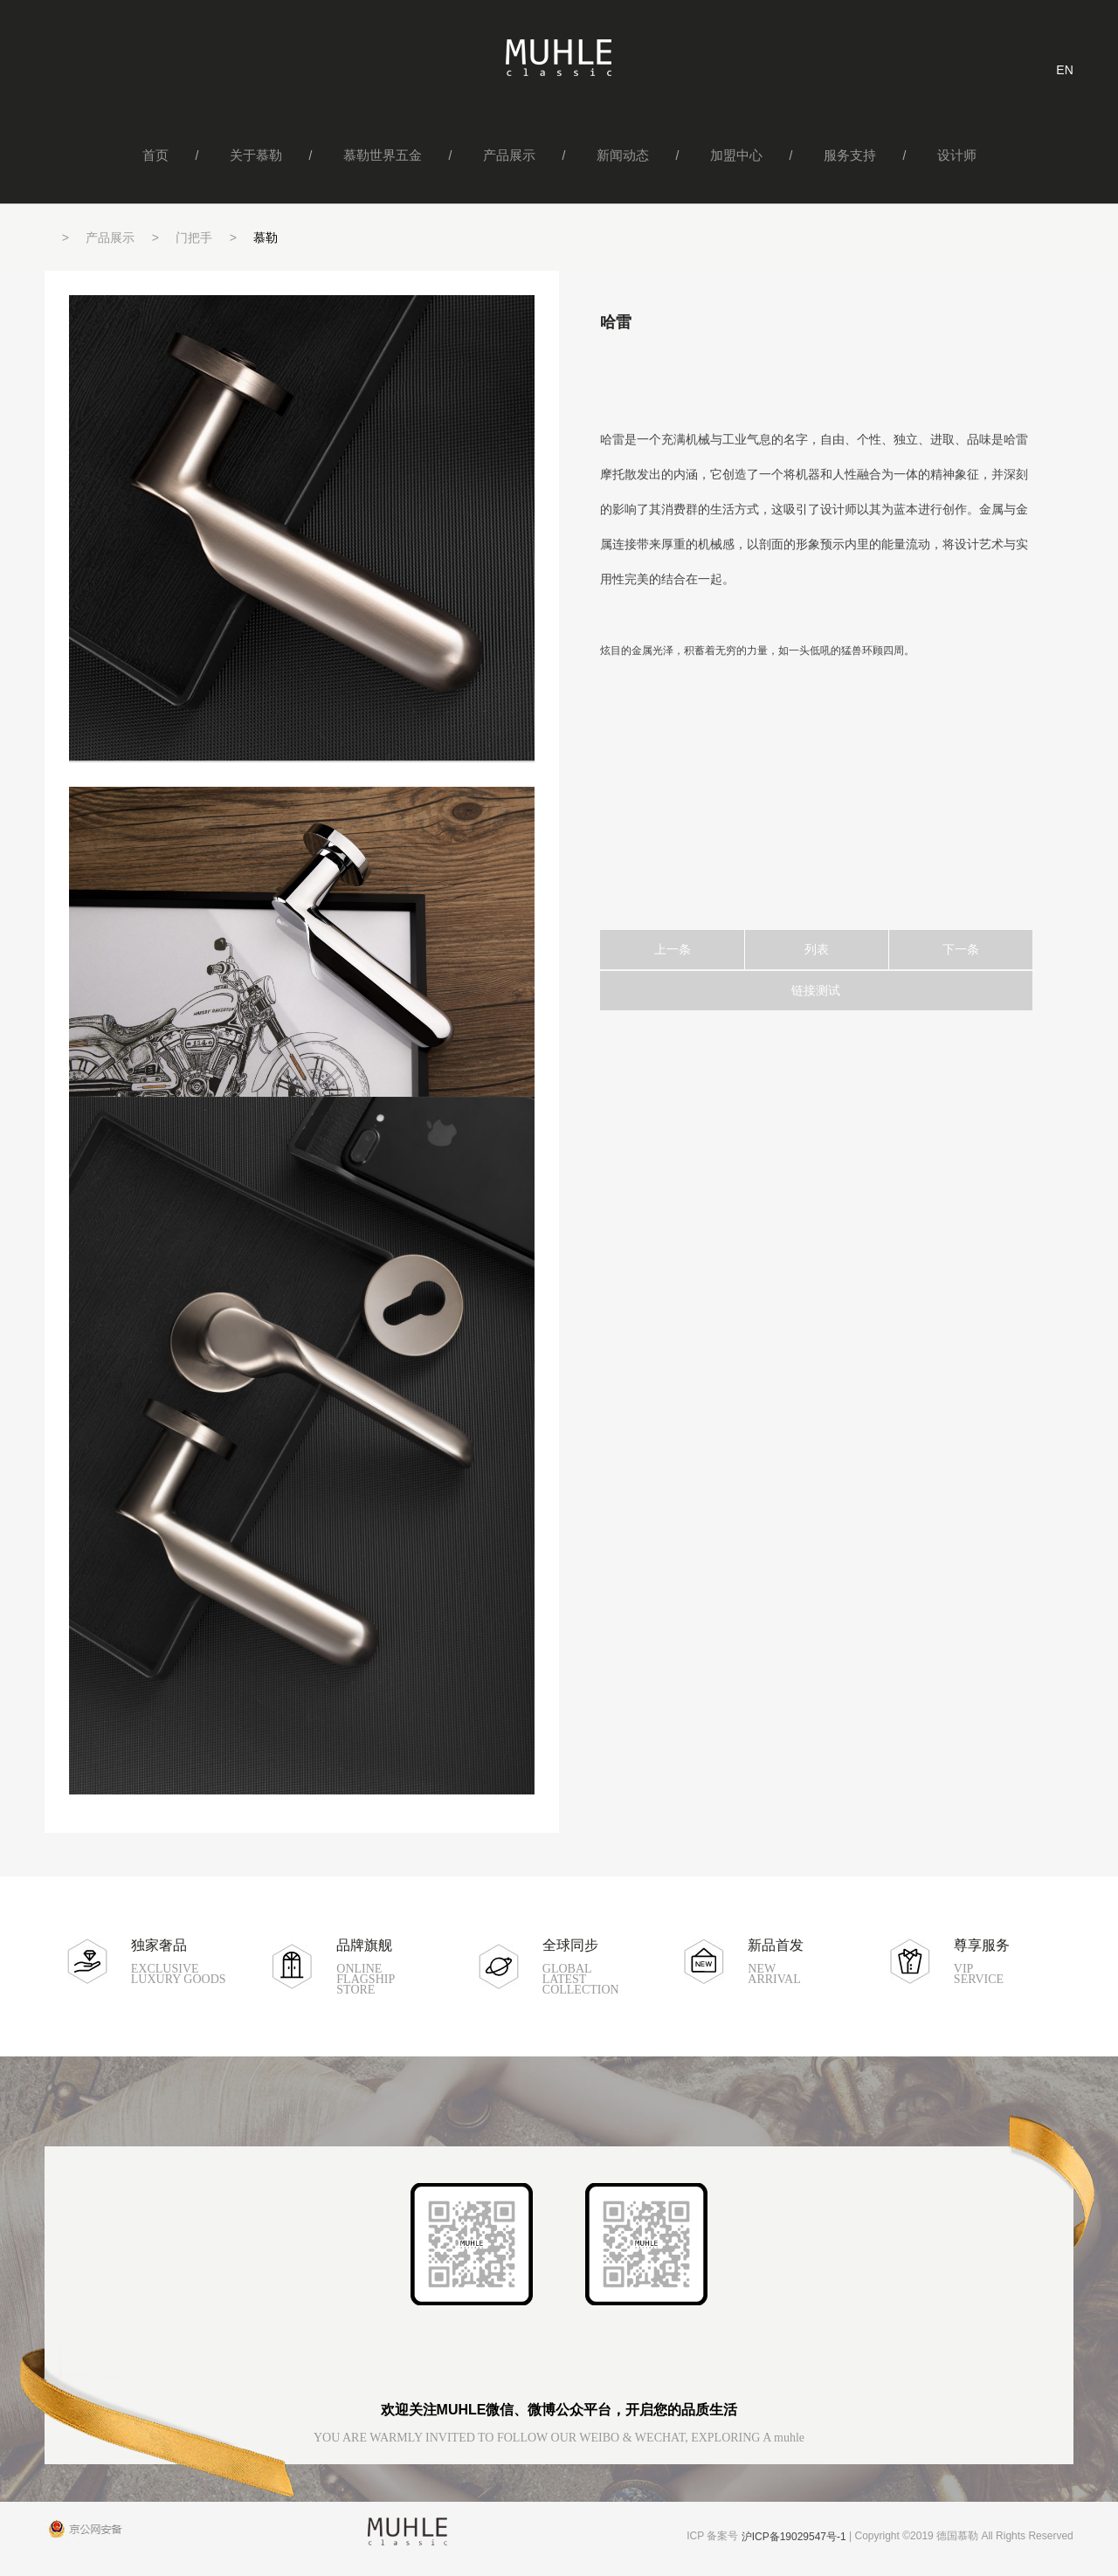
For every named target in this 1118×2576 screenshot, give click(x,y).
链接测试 (815, 990)
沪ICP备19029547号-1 (794, 2537)
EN (1064, 70)
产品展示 (509, 155)
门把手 (194, 238)
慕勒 (265, 238)
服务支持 (850, 155)
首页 (155, 155)
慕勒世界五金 (382, 155)
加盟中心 (736, 155)
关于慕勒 (256, 155)
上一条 (672, 949)
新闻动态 (623, 155)
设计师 (957, 155)
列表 (816, 949)
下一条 (960, 949)
